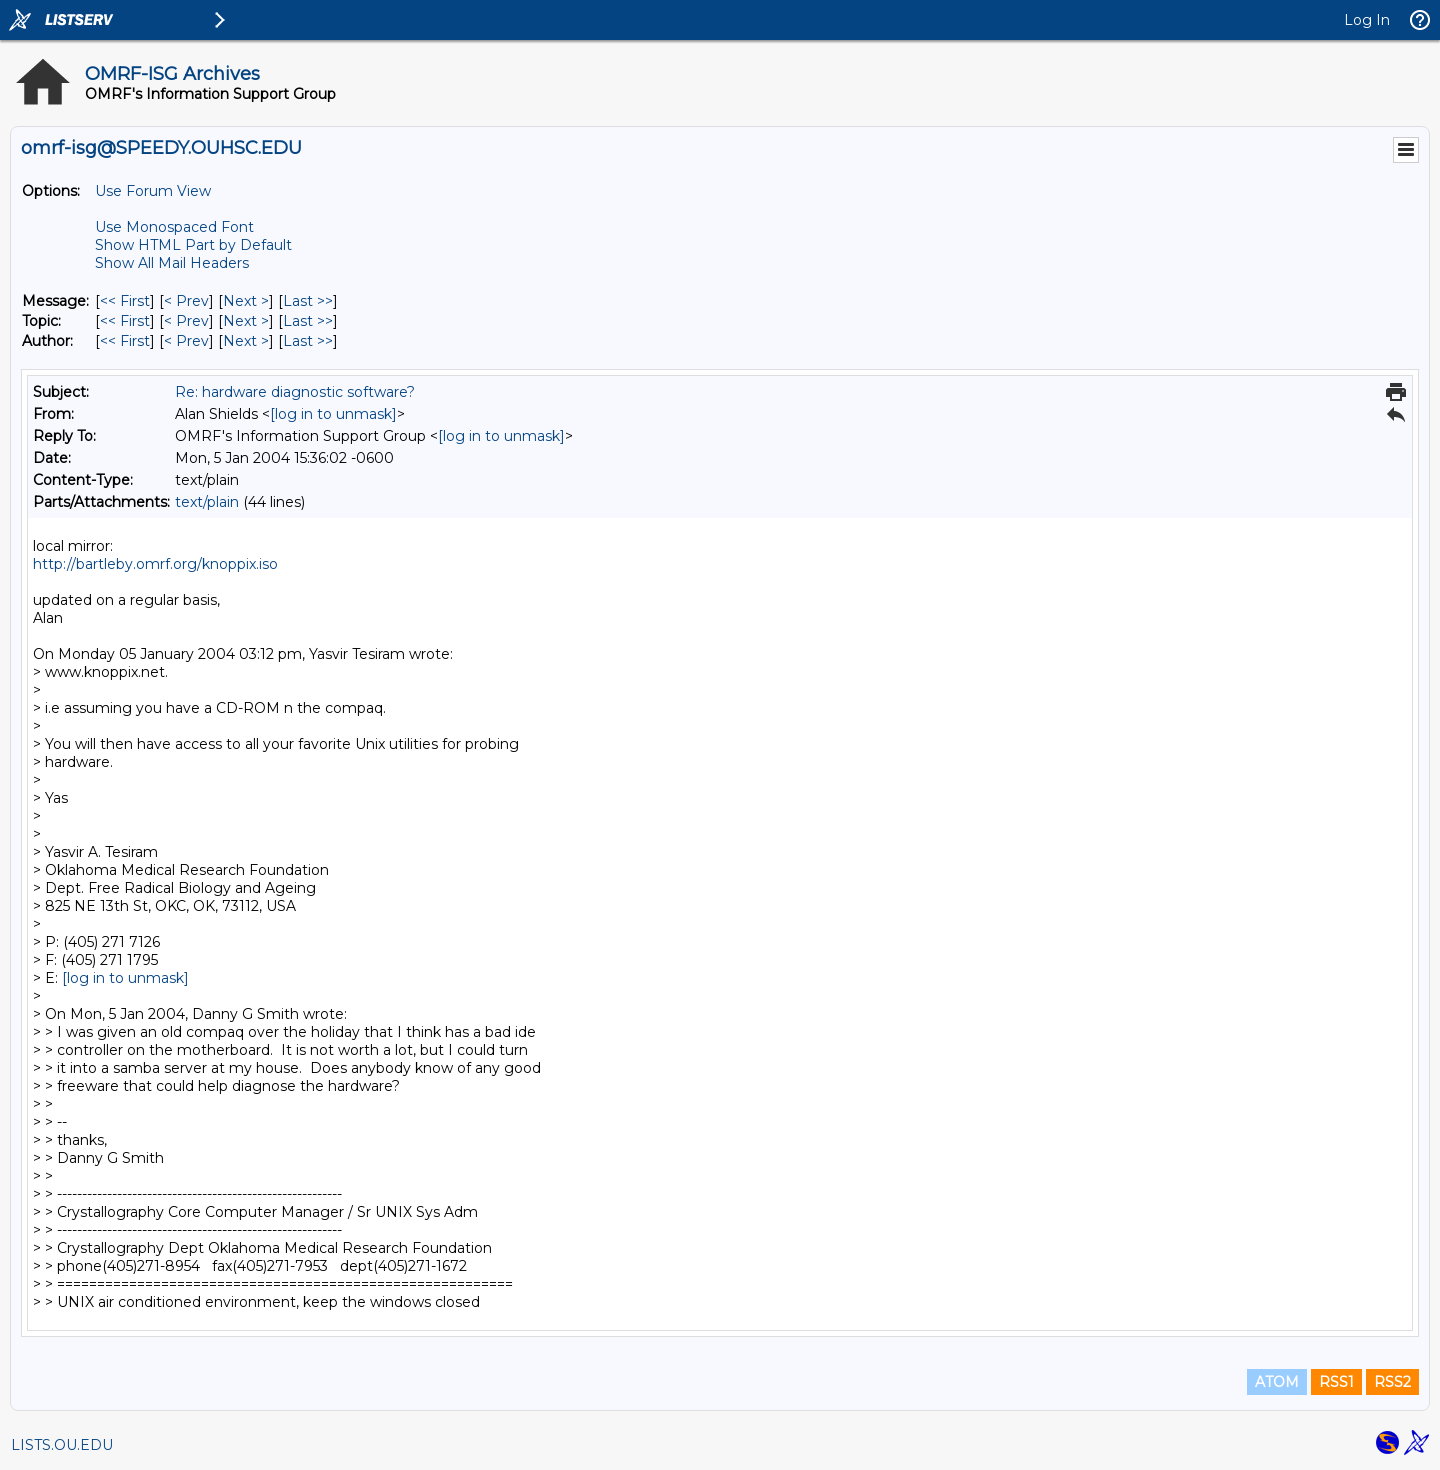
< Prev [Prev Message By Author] (186, 341)
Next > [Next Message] (246, 301)
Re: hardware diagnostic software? (295, 392)
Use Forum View (153, 191)
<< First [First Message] (125, 301)
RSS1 (1336, 1382)
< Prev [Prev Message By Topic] (186, 321)
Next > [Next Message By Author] (246, 341)
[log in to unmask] (333, 414)
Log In (1367, 20)
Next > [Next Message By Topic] (246, 321)
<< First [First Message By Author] (125, 341)
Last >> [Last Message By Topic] (308, 321)
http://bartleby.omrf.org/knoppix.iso (155, 564)
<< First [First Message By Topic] (125, 321)
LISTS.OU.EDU (62, 1445)
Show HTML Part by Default (193, 245)
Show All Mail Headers (172, 263)
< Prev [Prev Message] (186, 301)
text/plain (207, 502)
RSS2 (1392, 1382)
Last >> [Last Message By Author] (308, 341)
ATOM (1277, 1382)
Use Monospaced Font (174, 227)
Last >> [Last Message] (308, 301)
